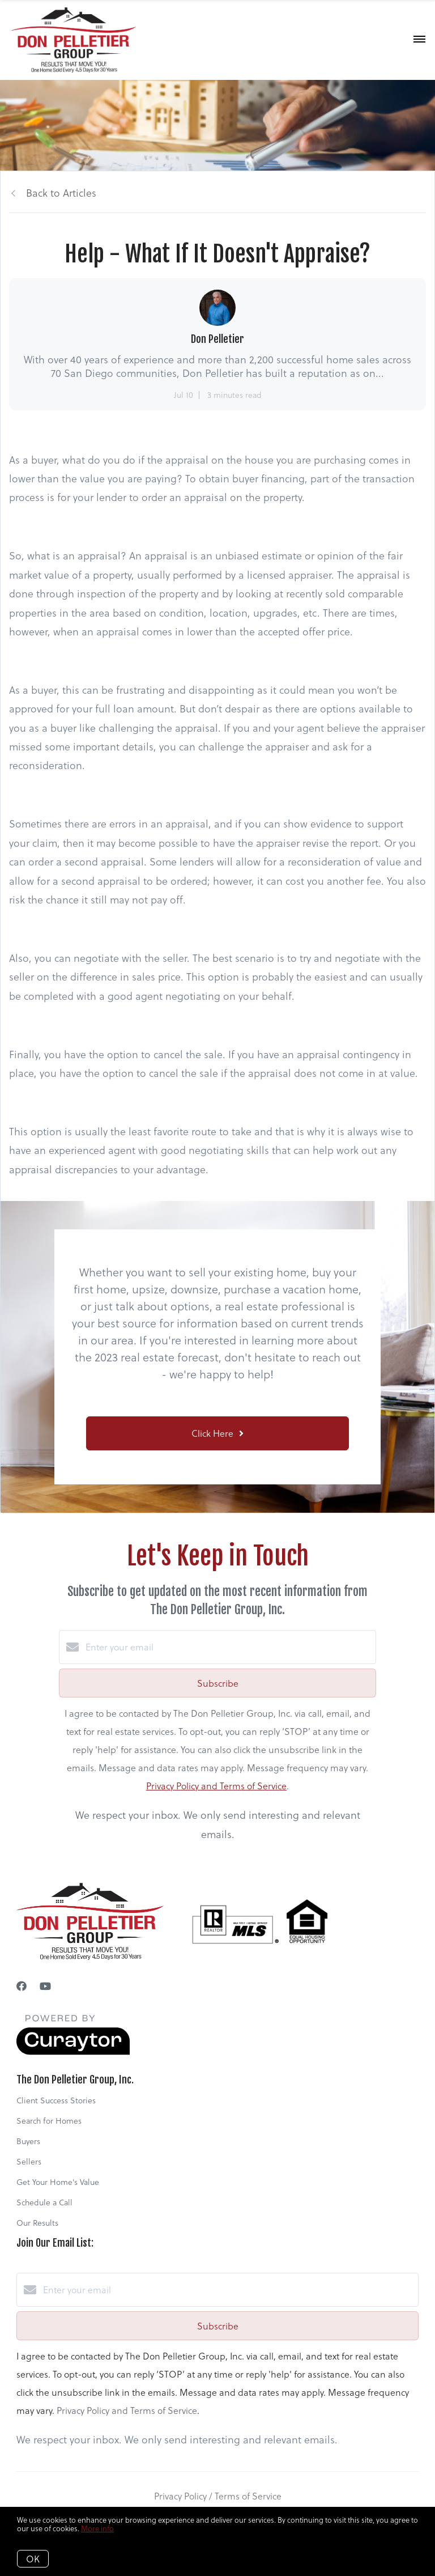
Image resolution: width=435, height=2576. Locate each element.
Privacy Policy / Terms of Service (218, 2495)
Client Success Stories (56, 2100)
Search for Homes (49, 2121)
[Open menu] (419, 40)
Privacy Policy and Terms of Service (216, 1785)
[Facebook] (21, 1985)
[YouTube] (45, 1985)
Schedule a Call (44, 2202)
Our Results (37, 2223)
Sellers (28, 2161)
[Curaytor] (73, 2051)
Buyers (28, 2141)
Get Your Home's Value (57, 2182)
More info (97, 2528)
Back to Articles (61, 192)
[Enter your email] (229, 1647)
